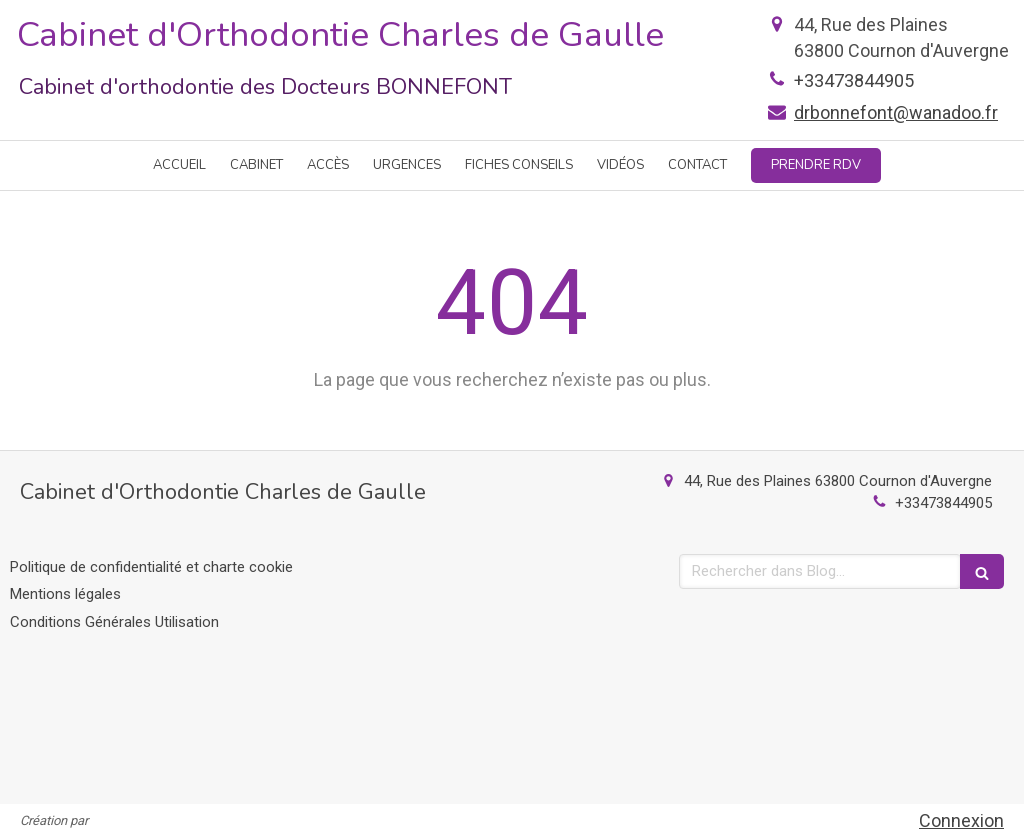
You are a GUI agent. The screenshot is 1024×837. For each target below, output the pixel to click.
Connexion (961, 820)
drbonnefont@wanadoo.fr (896, 112)
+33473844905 (854, 80)
